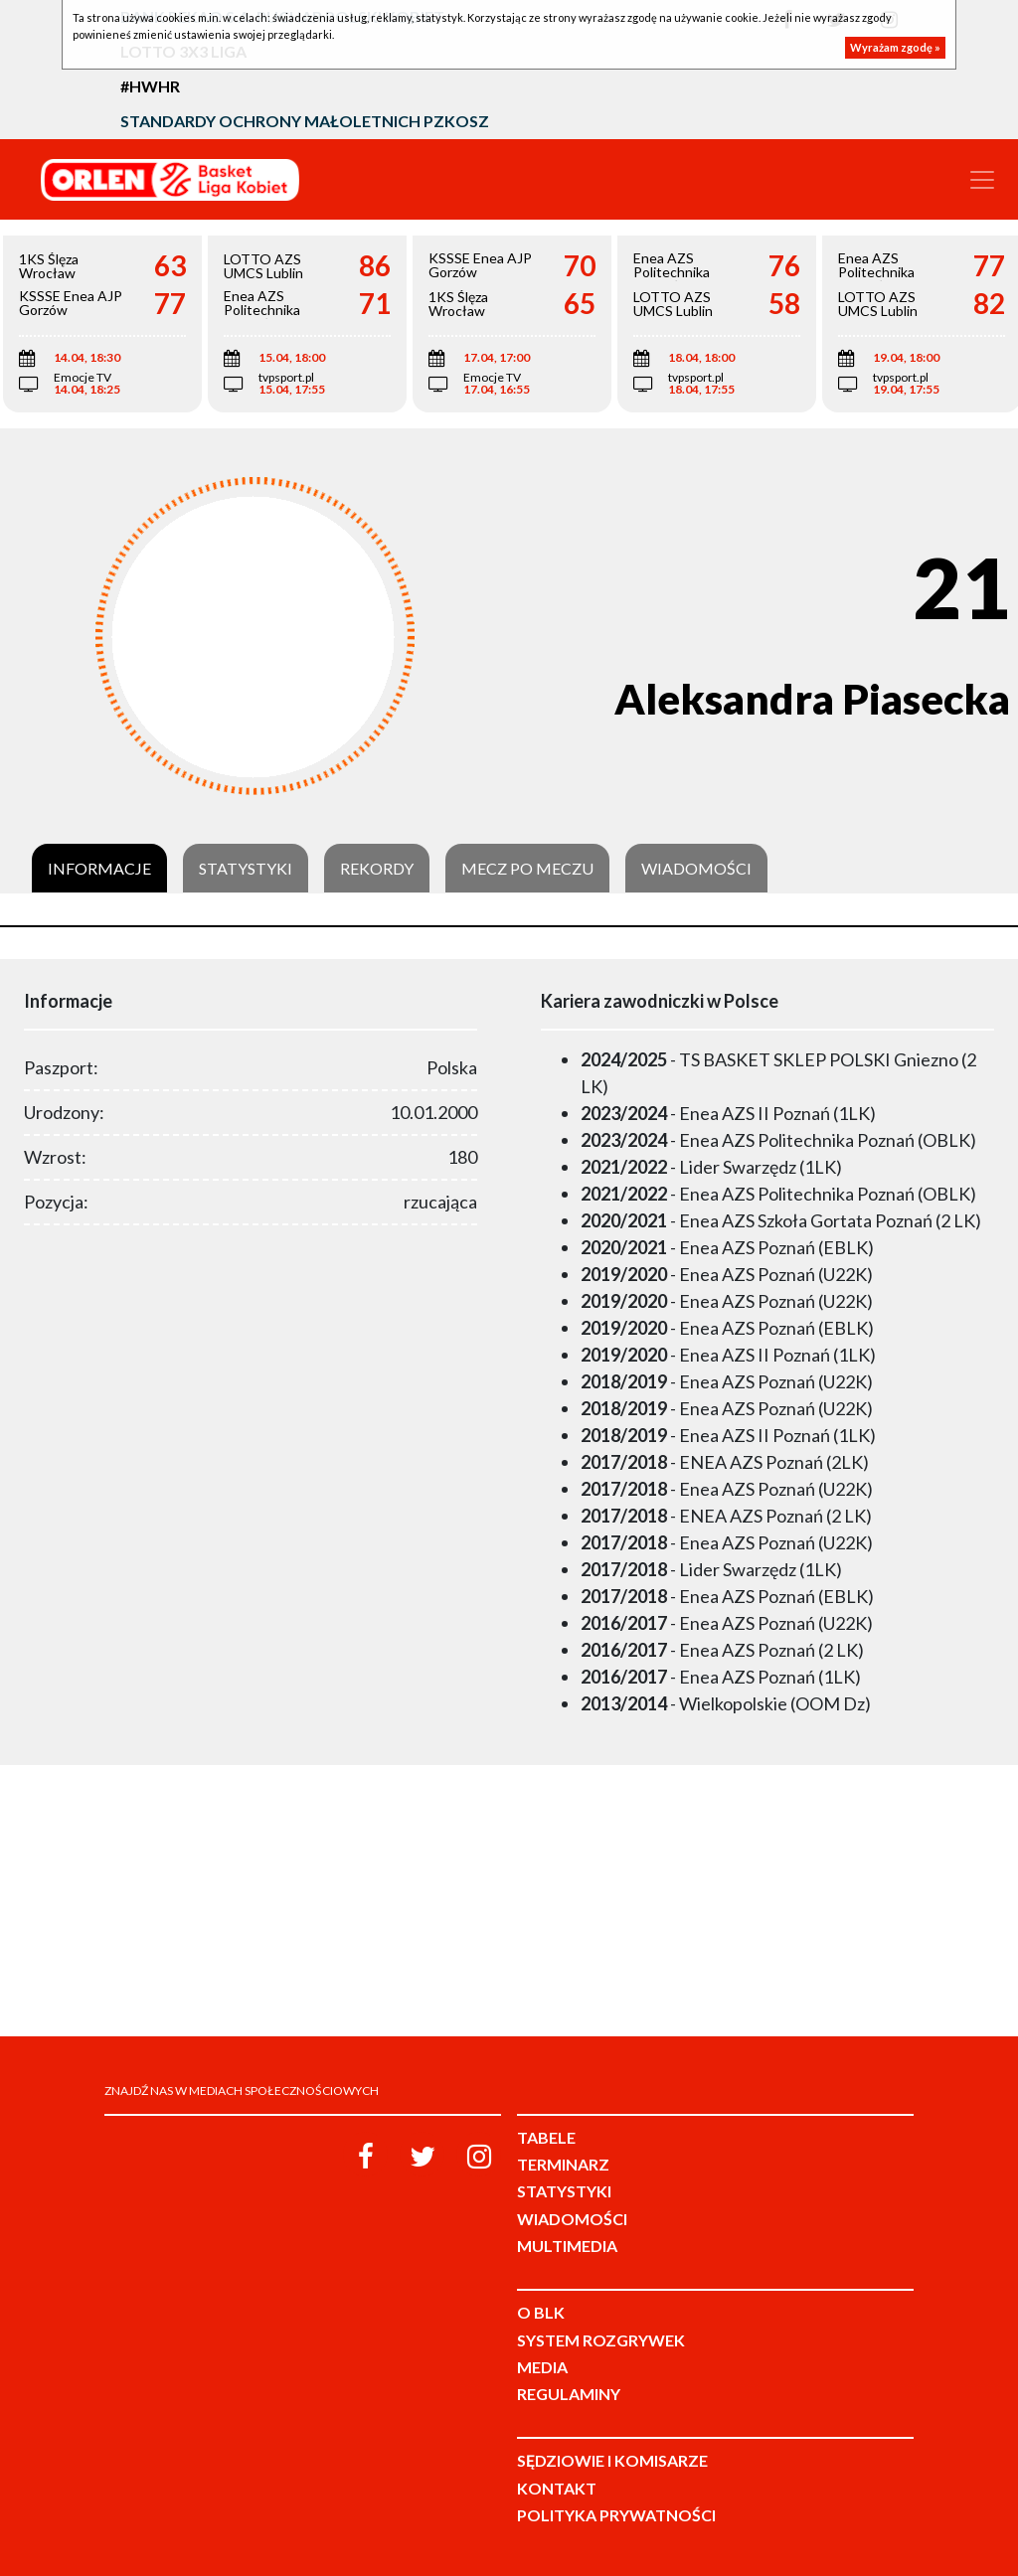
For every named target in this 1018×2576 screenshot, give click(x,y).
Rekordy (377, 869)
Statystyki (245, 869)
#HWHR (150, 86)
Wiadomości (696, 869)
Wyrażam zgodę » (895, 47)
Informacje (99, 869)
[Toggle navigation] (982, 180)
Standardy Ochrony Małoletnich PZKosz (304, 120)
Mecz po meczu (527, 869)
